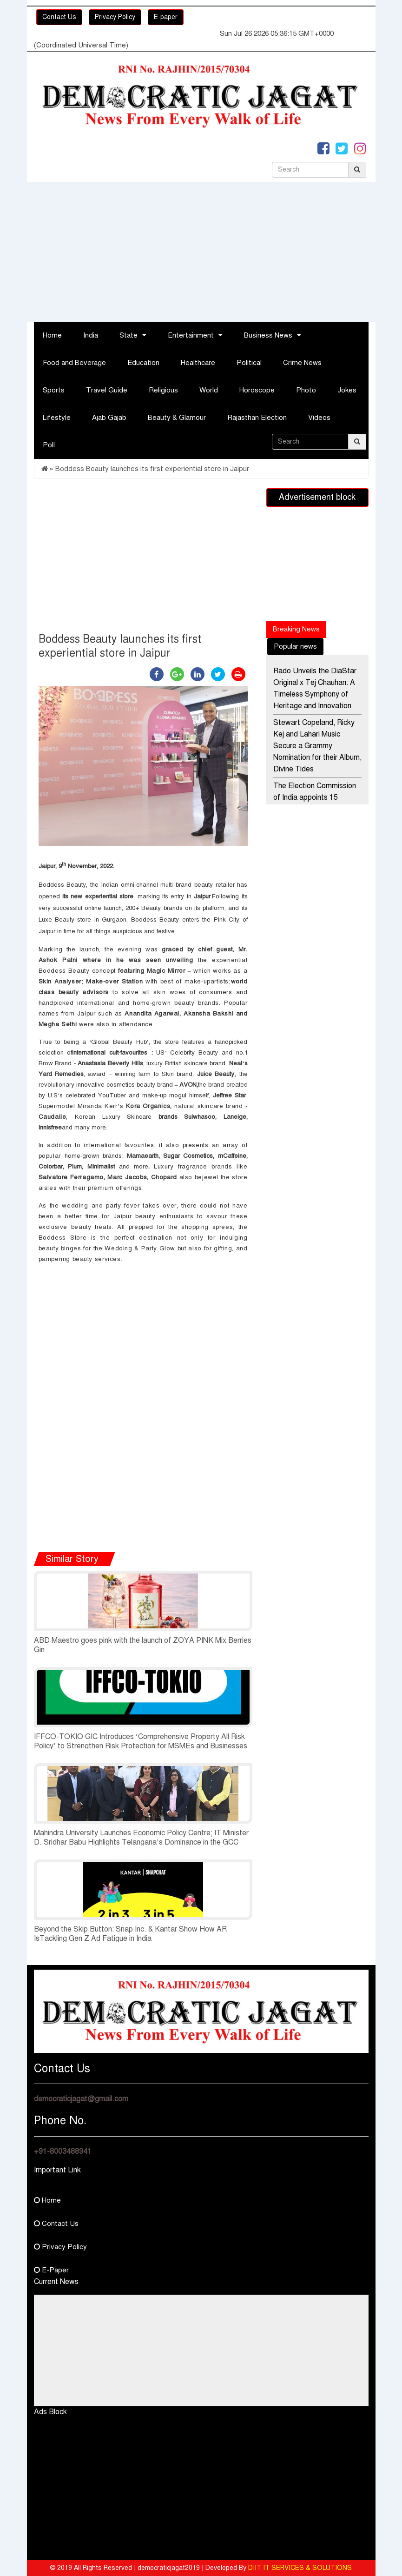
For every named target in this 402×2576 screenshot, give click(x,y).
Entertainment (191, 335)
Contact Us (59, 17)
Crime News (302, 363)
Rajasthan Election (257, 417)
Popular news (295, 646)
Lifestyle (57, 417)
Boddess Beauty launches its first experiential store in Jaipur (152, 469)
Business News (268, 335)
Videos (319, 417)
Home (52, 335)
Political (249, 363)
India (90, 335)
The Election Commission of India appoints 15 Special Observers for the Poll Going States (315, 803)
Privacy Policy (115, 17)
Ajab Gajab (109, 417)
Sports (54, 390)
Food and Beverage (74, 363)
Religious (163, 390)
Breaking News (296, 629)
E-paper (166, 17)
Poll (49, 445)
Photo (306, 390)
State (128, 335)
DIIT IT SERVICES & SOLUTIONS (300, 2568)
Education (143, 363)
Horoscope (257, 390)
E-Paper (51, 2270)
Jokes (346, 390)
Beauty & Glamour (177, 417)
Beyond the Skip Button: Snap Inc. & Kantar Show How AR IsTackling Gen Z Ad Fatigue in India (130, 1934)
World (208, 390)
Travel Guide (106, 390)
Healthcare (198, 363)
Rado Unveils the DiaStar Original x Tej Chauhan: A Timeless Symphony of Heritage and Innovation (314, 688)
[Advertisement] (201, 252)
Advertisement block (317, 497)
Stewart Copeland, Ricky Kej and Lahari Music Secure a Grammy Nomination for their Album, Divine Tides (317, 746)
